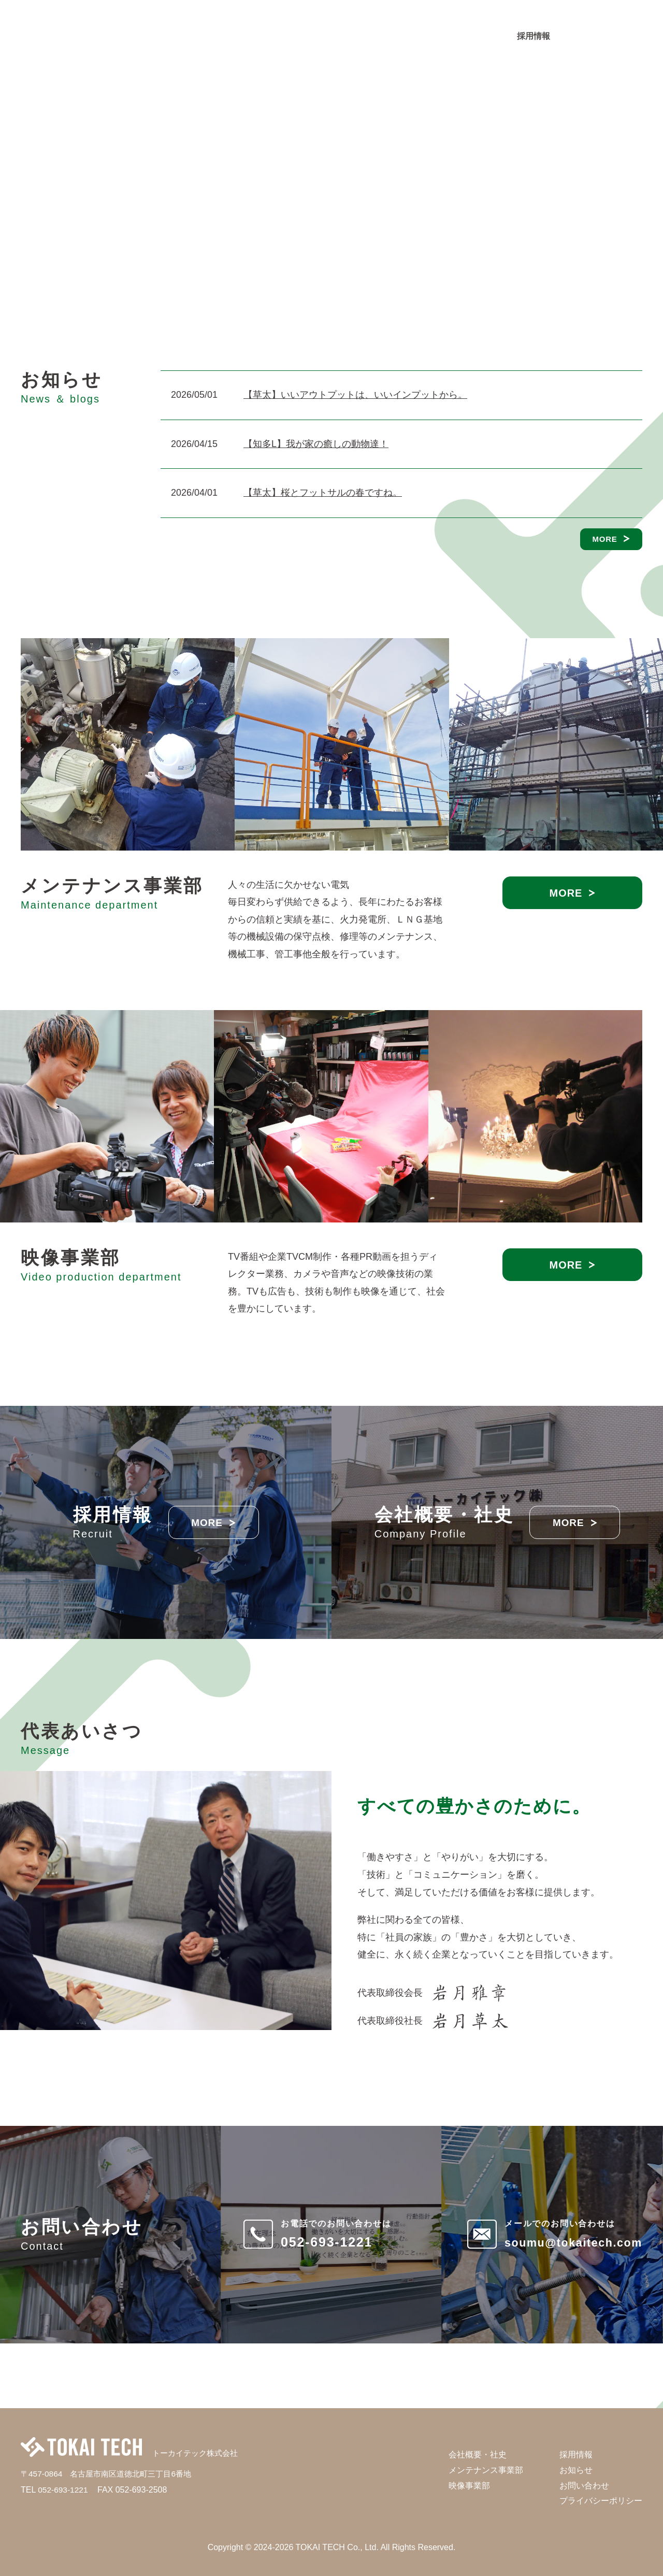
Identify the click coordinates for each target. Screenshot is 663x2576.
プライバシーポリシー (600, 2500)
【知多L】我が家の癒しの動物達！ (315, 444)
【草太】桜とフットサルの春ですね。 (322, 492)
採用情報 (533, 36)
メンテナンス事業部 (340, 38)
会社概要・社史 (478, 2454)
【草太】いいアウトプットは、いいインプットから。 (355, 395)
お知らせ (467, 38)
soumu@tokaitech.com (562, 2242)
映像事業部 (414, 38)
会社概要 (270, 38)
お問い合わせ (608, 36)
